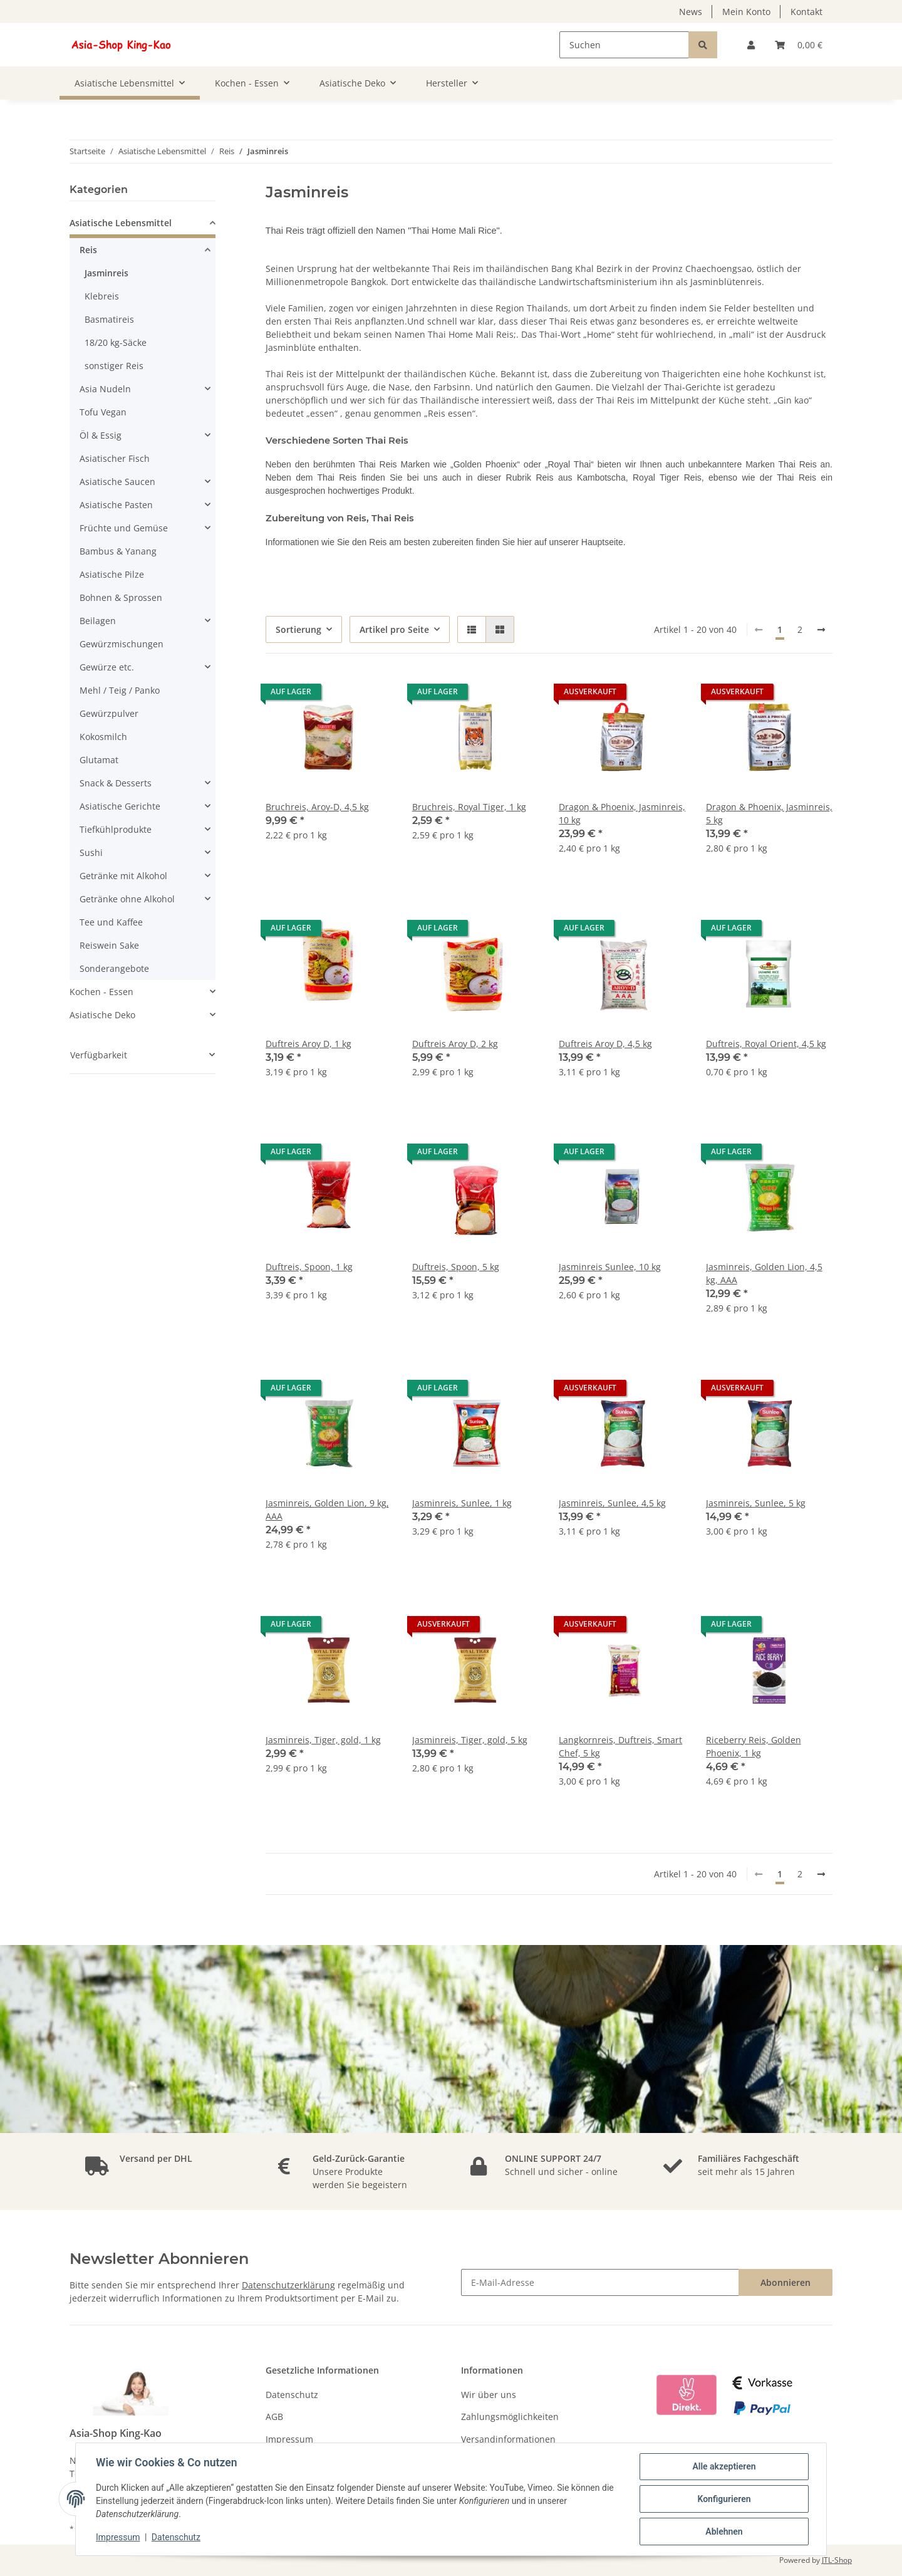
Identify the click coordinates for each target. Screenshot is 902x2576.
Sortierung (298, 629)
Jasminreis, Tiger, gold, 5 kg (469, 1740)
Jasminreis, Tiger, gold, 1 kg (323, 1740)
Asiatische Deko (102, 1015)
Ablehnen (723, 2531)
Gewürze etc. (107, 667)
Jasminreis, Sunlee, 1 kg (462, 1503)
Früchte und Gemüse (124, 528)
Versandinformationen (508, 2439)
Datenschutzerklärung (288, 2285)
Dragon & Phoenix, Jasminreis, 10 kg (622, 813)
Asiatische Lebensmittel (121, 223)
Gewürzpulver (109, 713)
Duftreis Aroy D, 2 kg (455, 1044)
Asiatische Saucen (117, 482)
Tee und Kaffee (111, 922)
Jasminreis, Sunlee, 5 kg (756, 1503)
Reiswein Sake (109, 945)
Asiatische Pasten (116, 505)
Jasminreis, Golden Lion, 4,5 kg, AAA (764, 1273)
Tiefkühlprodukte (116, 829)
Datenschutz (292, 2395)
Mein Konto (746, 12)
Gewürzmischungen (121, 644)
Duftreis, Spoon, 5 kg (455, 1267)
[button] (751, 44)
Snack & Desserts (116, 783)
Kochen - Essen (101, 992)
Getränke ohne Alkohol (127, 899)
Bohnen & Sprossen (121, 597)
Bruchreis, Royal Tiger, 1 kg (469, 807)
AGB (274, 2416)
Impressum (289, 2439)
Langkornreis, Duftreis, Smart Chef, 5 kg (620, 1746)
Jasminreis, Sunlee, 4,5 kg (612, 1503)
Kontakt (806, 12)
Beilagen (98, 621)
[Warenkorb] (798, 44)
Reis (88, 250)
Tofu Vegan (103, 412)
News (690, 12)
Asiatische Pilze (112, 574)
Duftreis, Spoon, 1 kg (309, 1267)
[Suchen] (624, 44)
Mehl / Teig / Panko (120, 690)
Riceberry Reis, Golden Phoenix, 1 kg (753, 1746)
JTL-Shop (837, 2560)
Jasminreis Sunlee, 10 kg (610, 1267)
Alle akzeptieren (723, 2466)
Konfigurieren (723, 2499)
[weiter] (821, 629)
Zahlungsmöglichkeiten (510, 2416)
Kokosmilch (103, 737)
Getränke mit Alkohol (123, 876)
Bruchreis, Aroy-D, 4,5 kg (317, 807)
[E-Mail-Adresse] (600, 2282)
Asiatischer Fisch (115, 458)
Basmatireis (109, 319)
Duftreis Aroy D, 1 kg (308, 1044)
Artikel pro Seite (394, 629)
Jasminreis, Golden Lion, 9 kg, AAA (327, 1509)
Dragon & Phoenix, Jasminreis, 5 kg (769, 813)
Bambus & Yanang (118, 551)
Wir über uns (488, 2395)
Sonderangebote (114, 968)
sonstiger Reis (114, 366)
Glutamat (99, 760)
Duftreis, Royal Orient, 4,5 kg (766, 1044)
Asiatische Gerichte (120, 806)
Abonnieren (785, 2282)
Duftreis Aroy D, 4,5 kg (605, 1044)
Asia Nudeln (105, 389)
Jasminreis (106, 273)
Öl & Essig (101, 435)
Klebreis (102, 296)
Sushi (91, 852)
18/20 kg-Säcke (116, 342)
